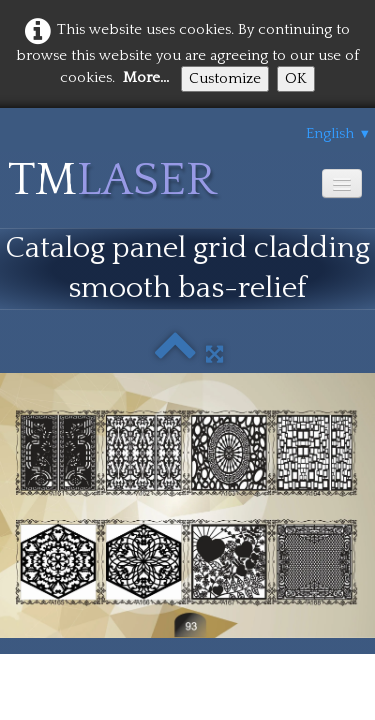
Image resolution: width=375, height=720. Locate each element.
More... (146, 77)
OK (296, 78)
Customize (225, 78)
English (338, 133)
